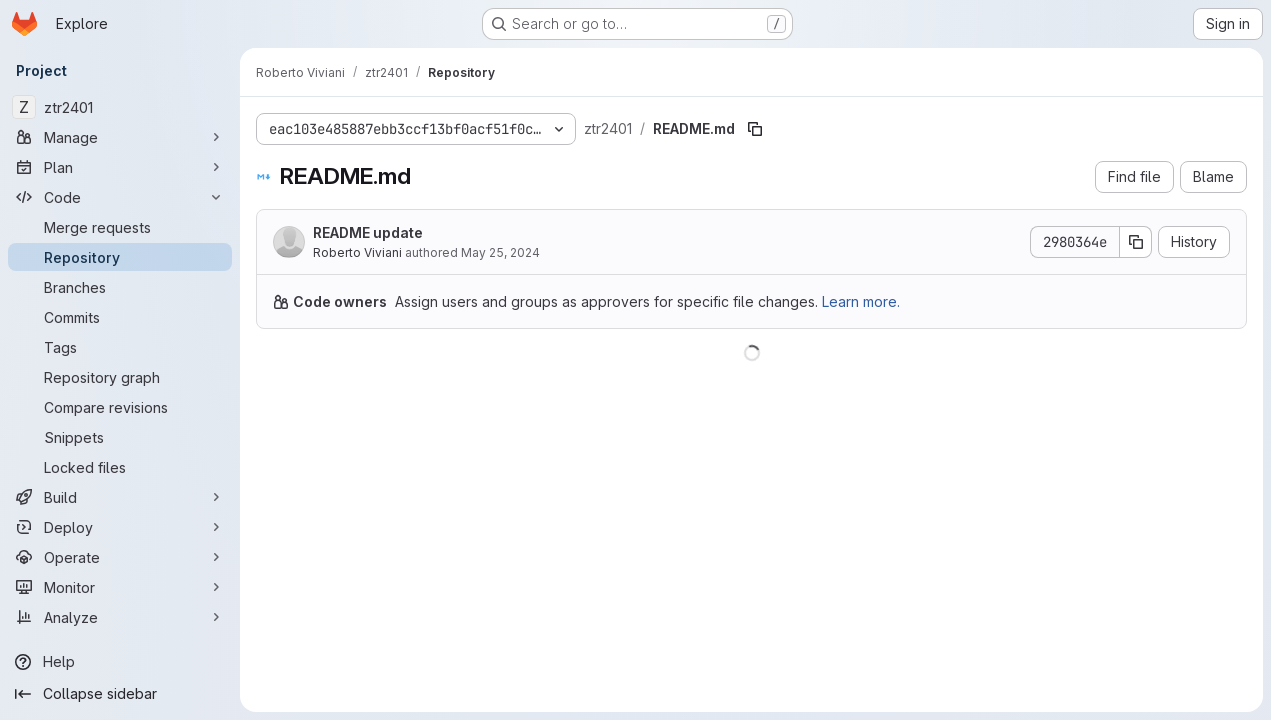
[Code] (120, 197)
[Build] (120, 497)
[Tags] (120, 347)
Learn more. (861, 301)
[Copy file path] (755, 129)
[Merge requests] (120, 227)
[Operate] (120, 557)
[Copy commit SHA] (1136, 242)
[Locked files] (120, 467)
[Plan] (120, 167)
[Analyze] (120, 617)
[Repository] (120, 257)
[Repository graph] (120, 377)
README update (368, 232)
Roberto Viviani (357, 252)
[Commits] (120, 317)
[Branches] (120, 287)
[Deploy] (120, 527)
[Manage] (120, 137)
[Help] (120, 662)
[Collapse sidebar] (120, 694)
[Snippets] (120, 437)
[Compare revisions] (120, 407)
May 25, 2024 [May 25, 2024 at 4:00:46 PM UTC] (500, 252)
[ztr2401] (120, 107)
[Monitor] (120, 587)
